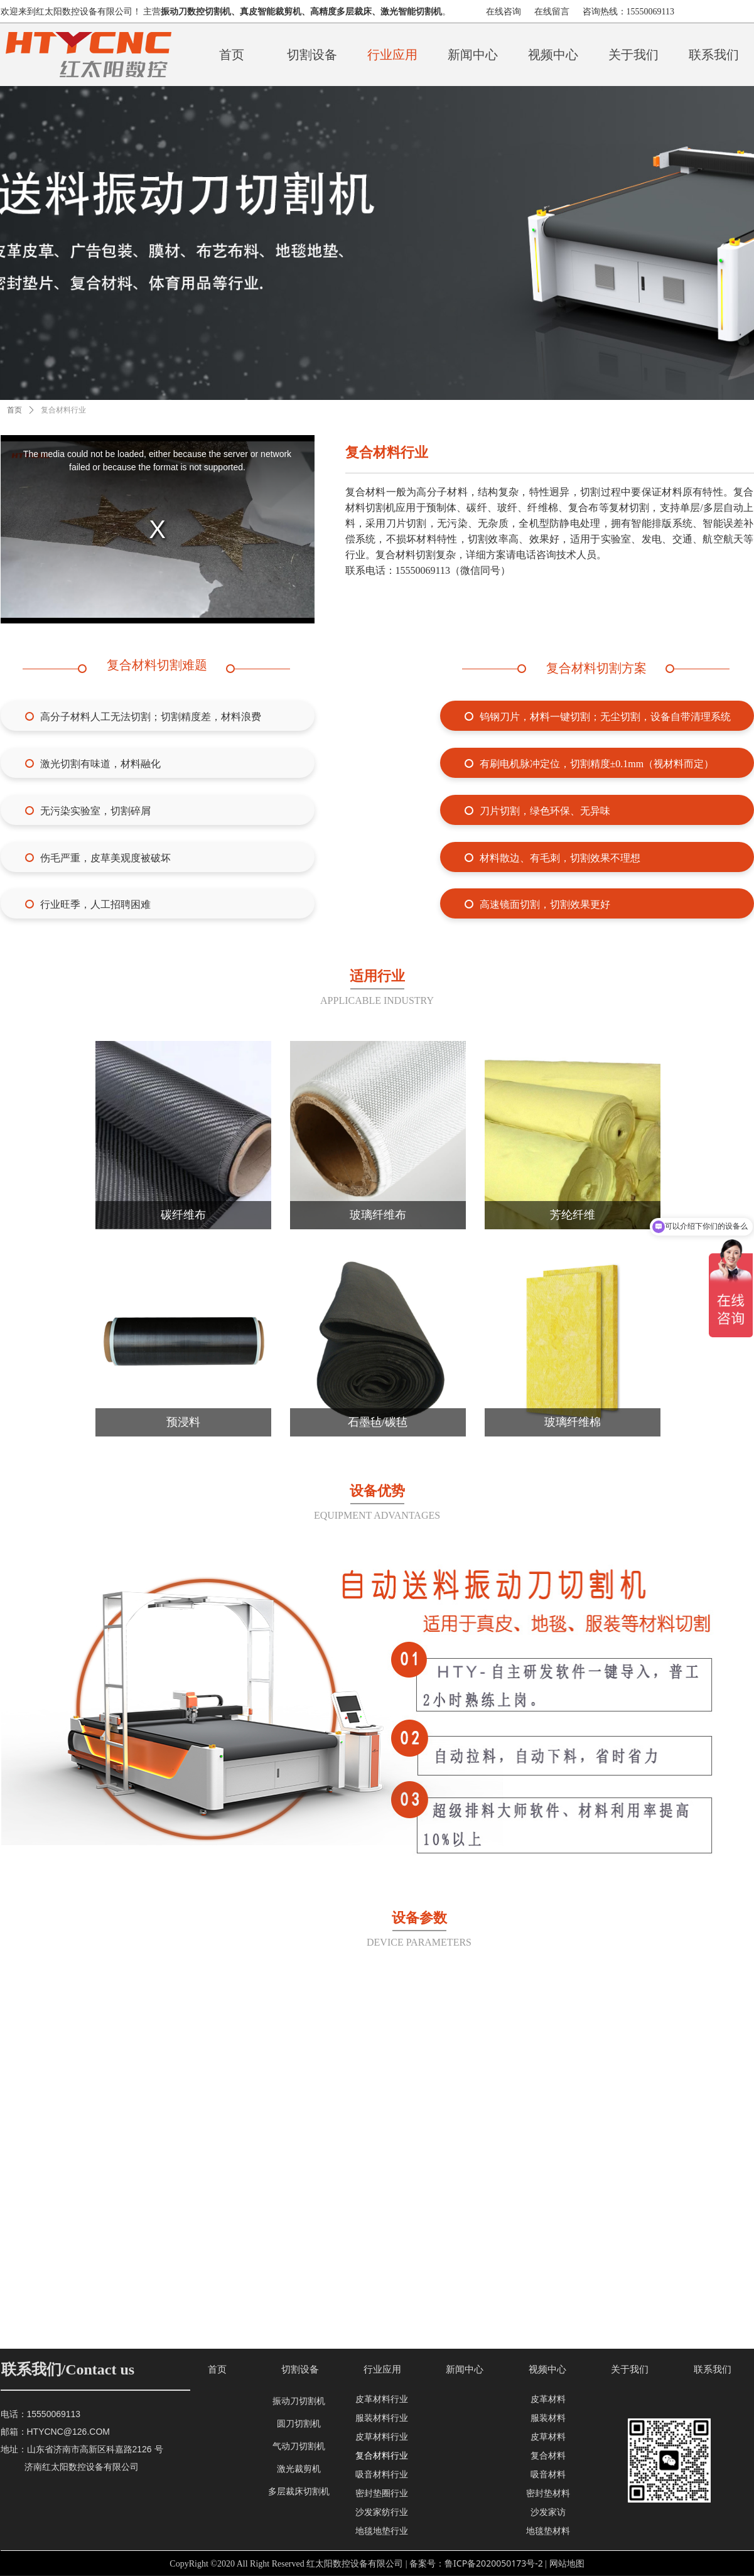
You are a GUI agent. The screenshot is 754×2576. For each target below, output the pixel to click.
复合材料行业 (63, 410)
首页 (14, 410)
